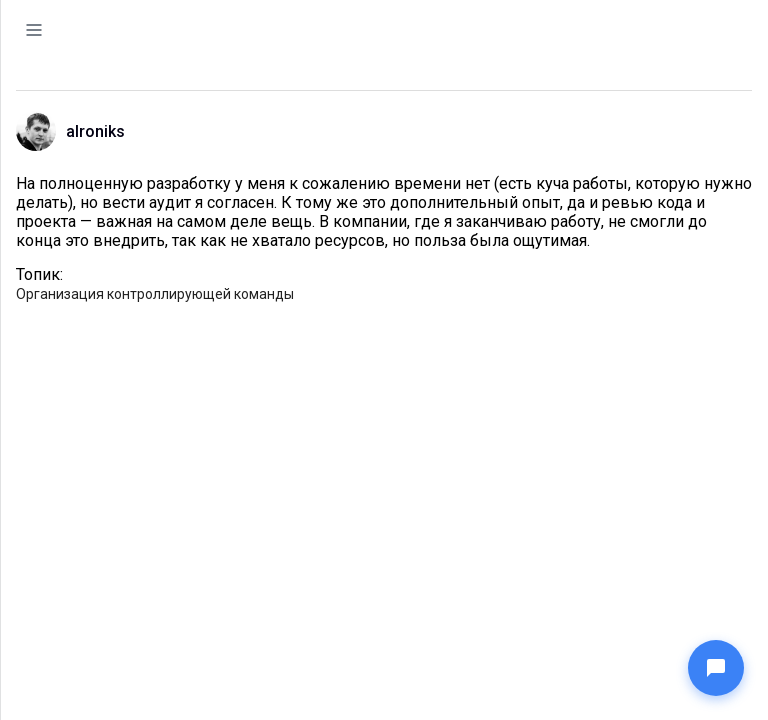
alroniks (95, 131)
